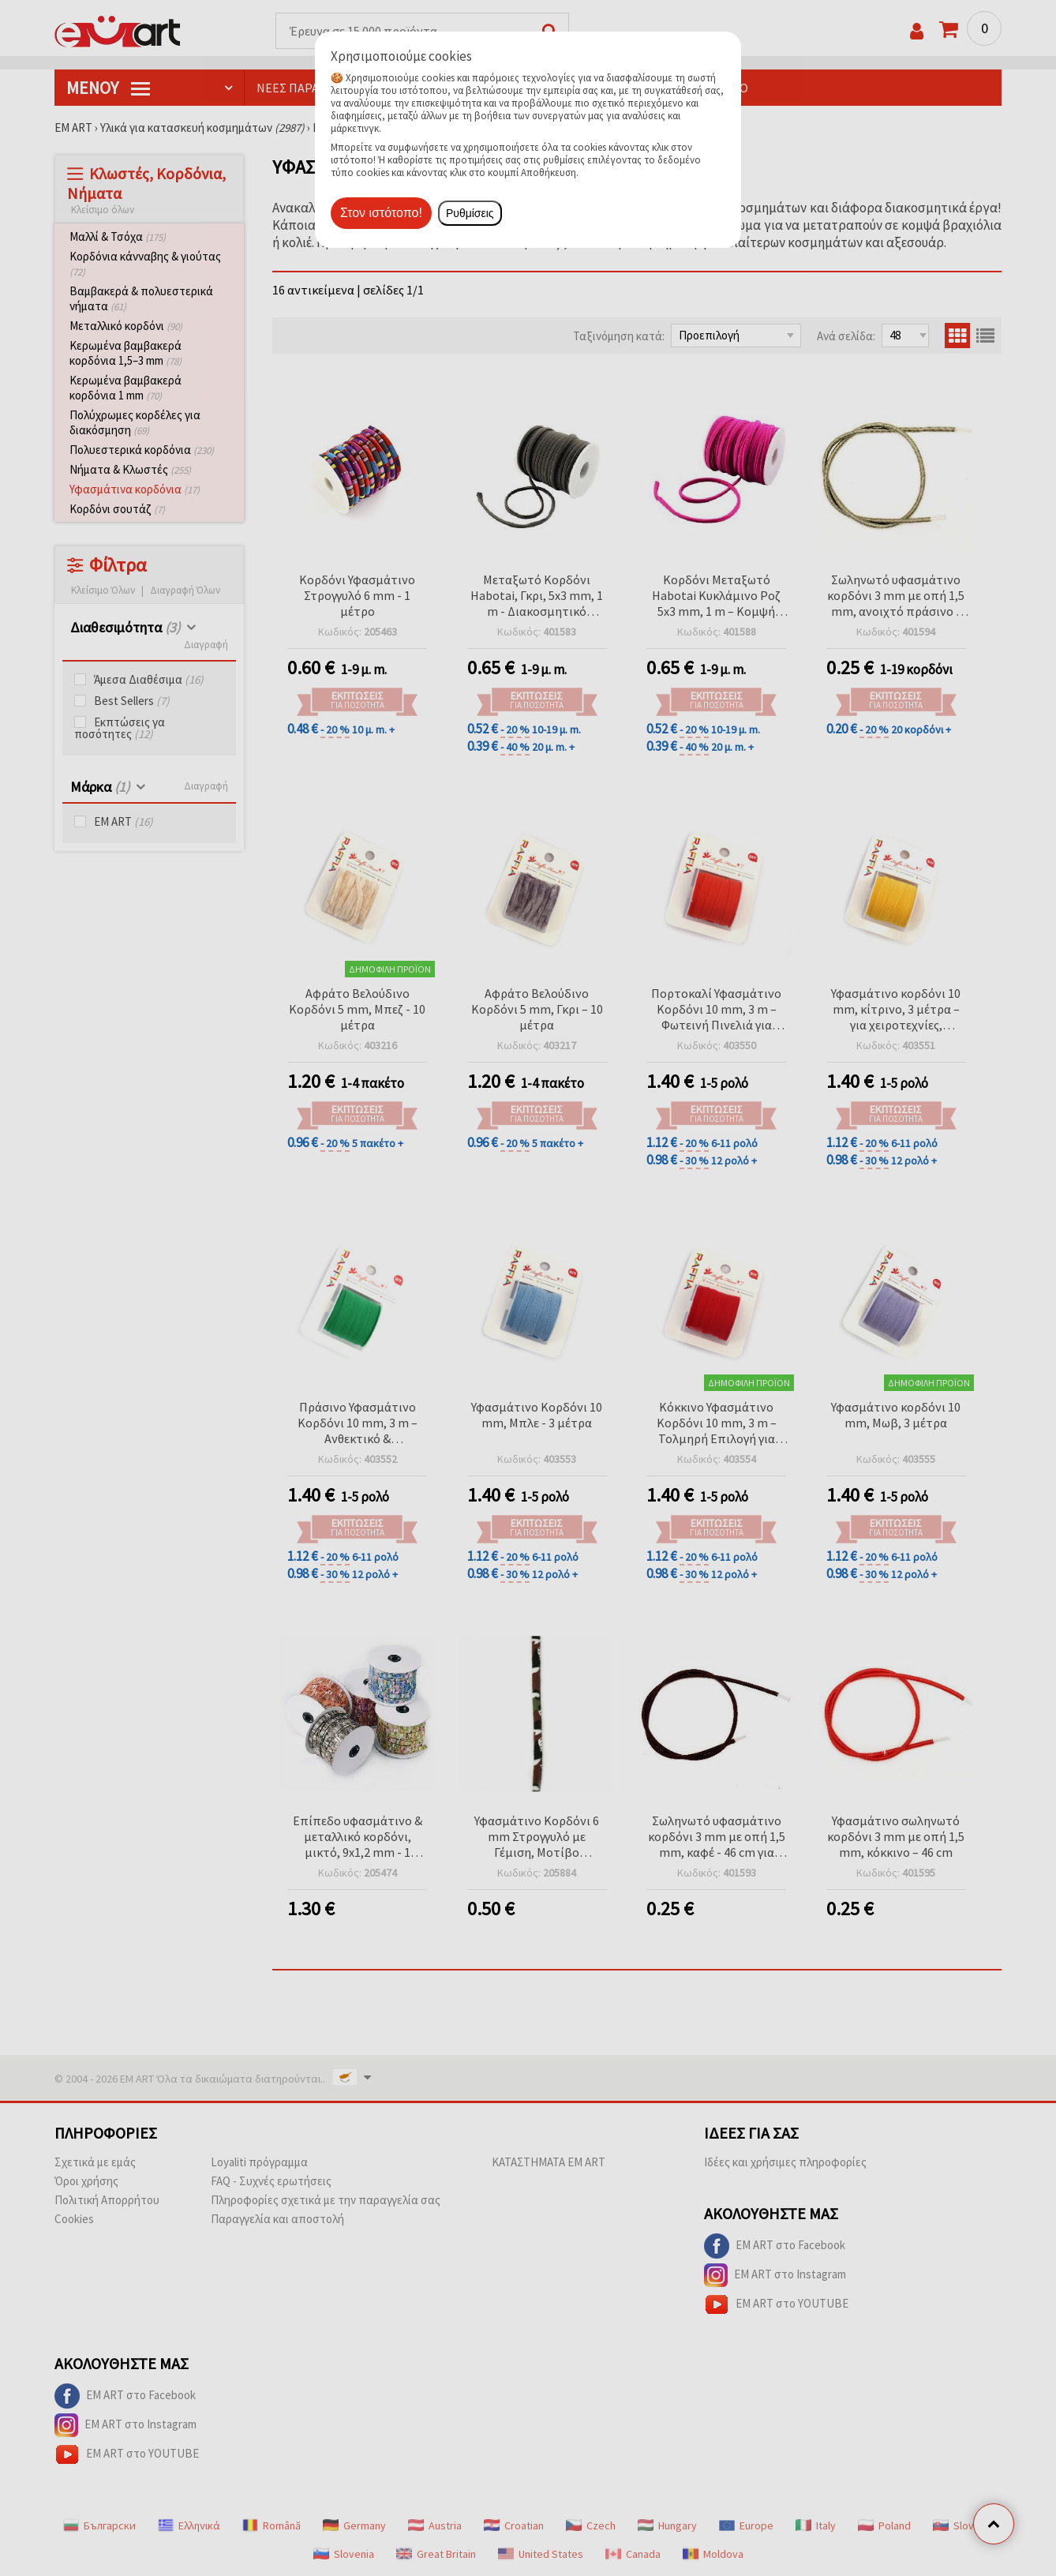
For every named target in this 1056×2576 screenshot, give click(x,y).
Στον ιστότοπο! (381, 212)
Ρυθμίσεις (470, 213)
